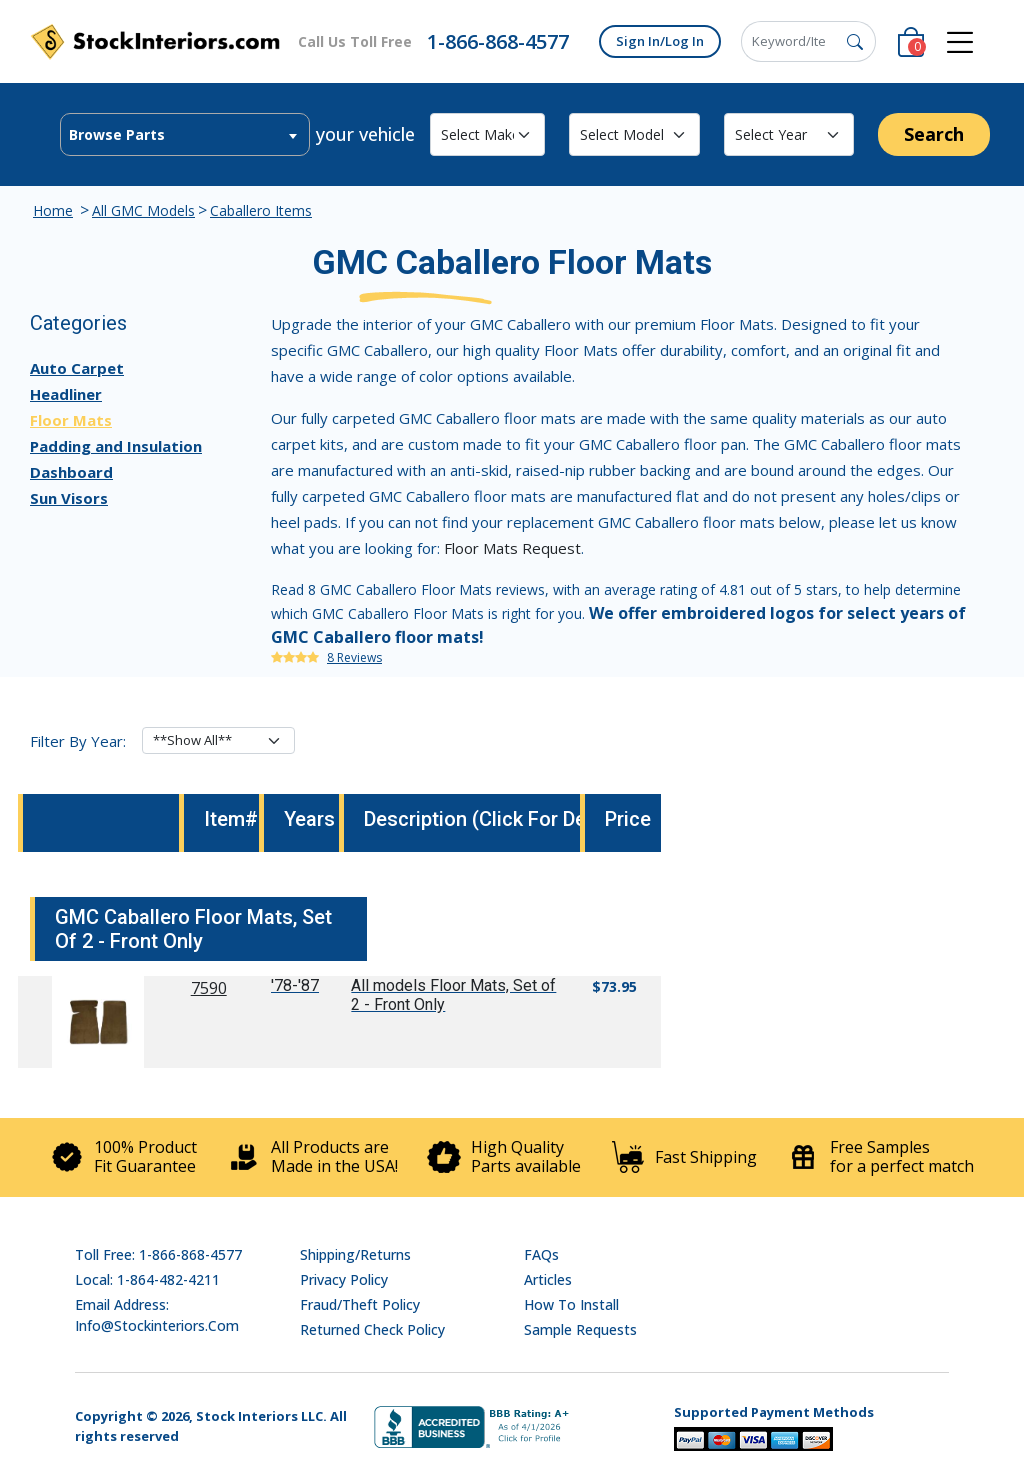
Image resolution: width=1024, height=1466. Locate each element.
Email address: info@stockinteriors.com (157, 1315)
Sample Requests (580, 1329)
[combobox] (185, 134)
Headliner (66, 394)
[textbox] (185, 135)
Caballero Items (261, 210)
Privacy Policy (344, 1279)
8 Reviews (354, 657)
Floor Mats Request (512, 548)
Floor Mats (71, 420)
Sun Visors (69, 498)
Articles (548, 1279)
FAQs (541, 1254)
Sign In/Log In (660, 41)
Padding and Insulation (116, 446)
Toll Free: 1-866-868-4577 (158, 1254)
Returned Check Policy (372, 1329)
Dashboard (71, 472)
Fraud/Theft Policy (360, 1304)
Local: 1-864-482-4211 (147, 1279)
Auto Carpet (77, 368)
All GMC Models (143, 210)
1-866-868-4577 (498, 41)
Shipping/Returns (355, 1254)
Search (934, 134)
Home (53, 210)
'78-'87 (295, 985)
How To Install (571, 1304)
